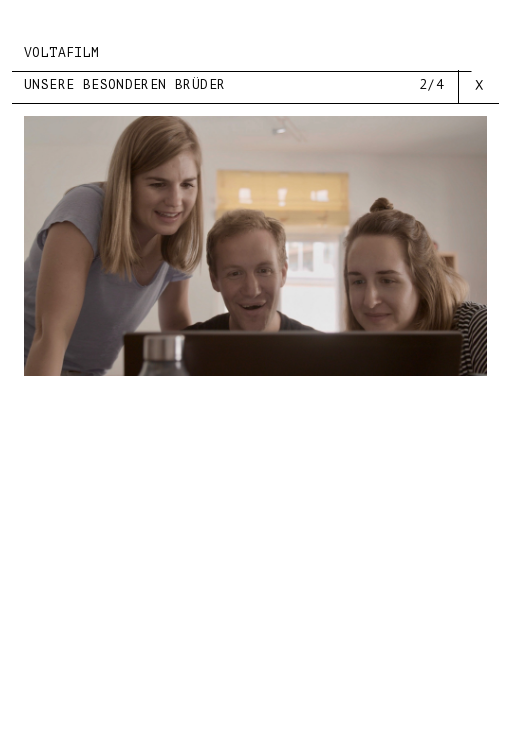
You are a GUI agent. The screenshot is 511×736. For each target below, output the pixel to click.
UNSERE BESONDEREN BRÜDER (124, 84)
